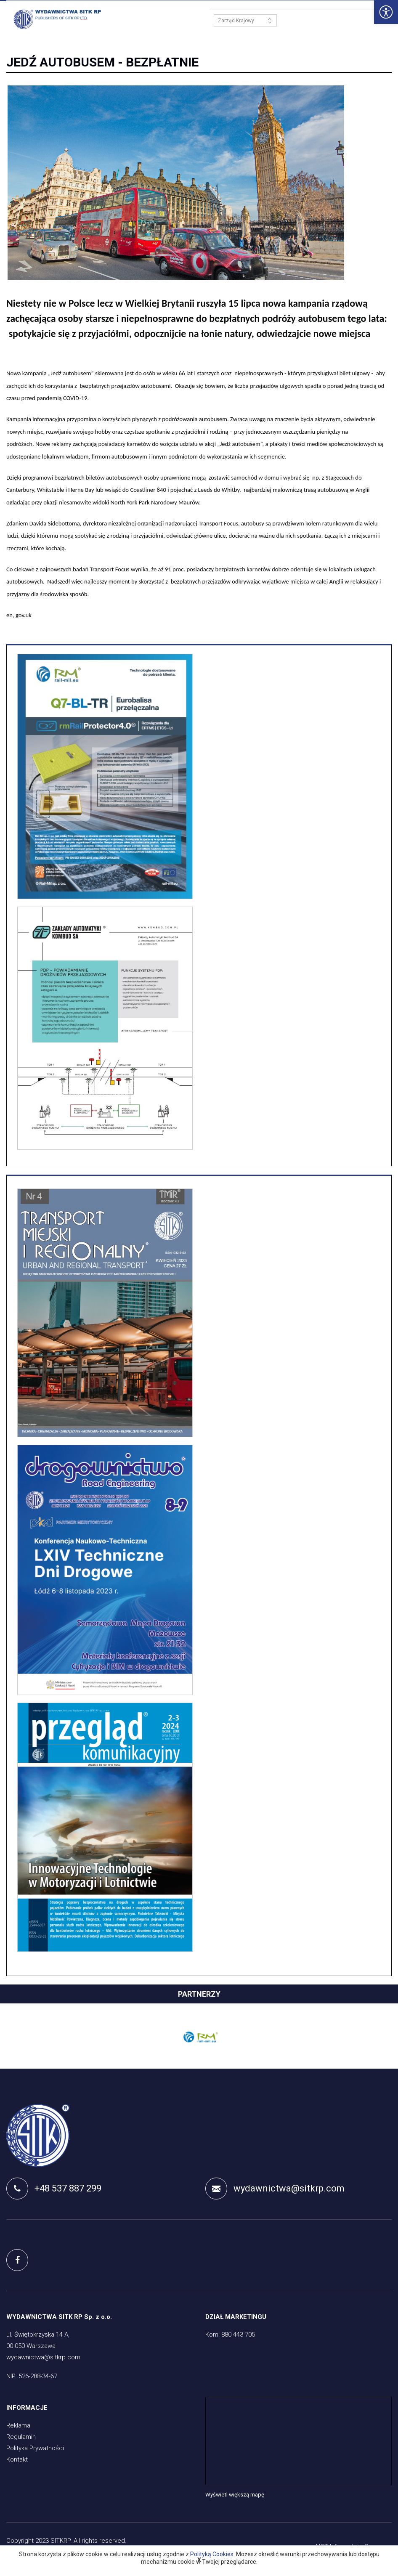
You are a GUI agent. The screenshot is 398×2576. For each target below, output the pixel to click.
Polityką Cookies (211, 2554)
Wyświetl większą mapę (234, 2495)
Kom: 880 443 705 (230, 2335)
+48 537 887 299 (53, 2188)
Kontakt (17, 2460)
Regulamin (21, 2437)
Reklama (18, 2426)
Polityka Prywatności (35, 2449)
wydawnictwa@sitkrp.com (275, 2188)
